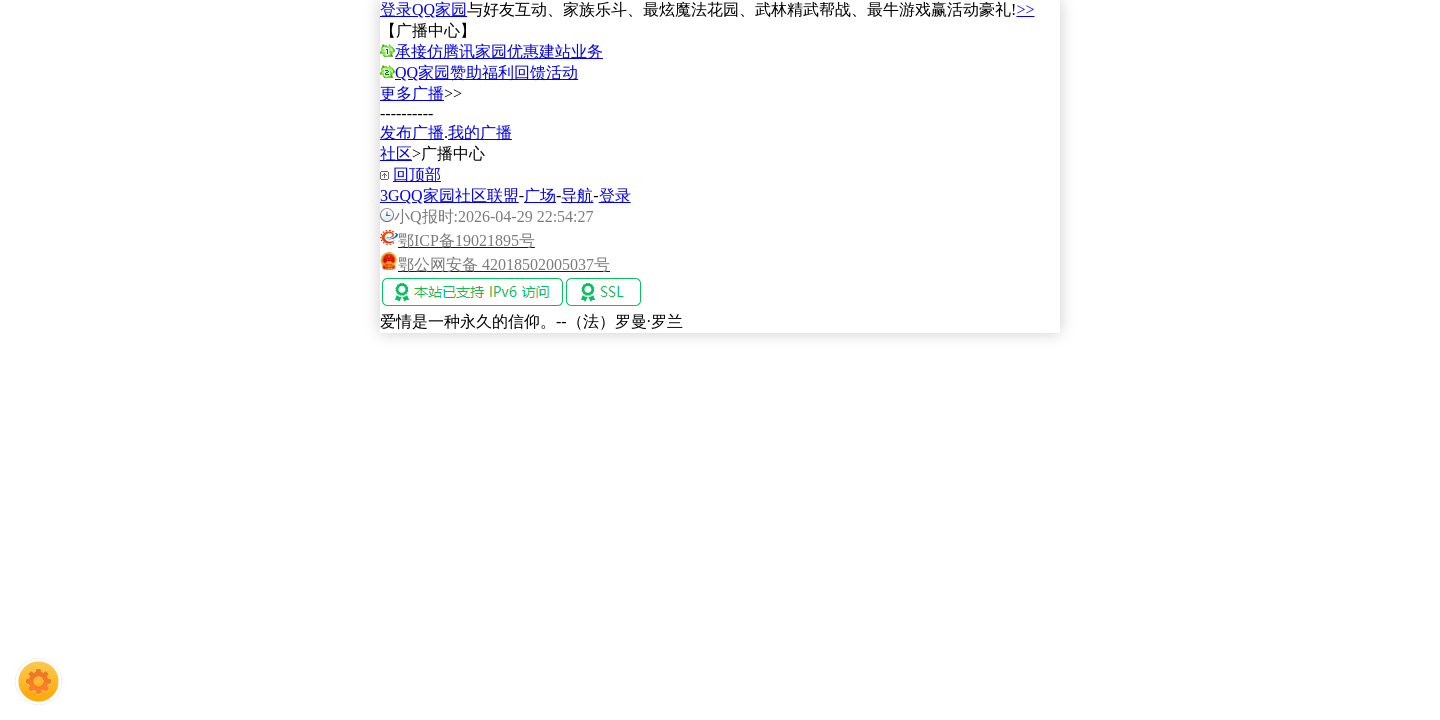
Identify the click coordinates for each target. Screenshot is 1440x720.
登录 (615, 195)
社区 (396, 153)
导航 (577, 195)
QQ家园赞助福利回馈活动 (486, 72)
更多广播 (412, 93)
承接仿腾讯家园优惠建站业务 (499, 51)
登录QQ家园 (423, 9)
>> (1025, 9)
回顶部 (417, 174)
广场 (540, 195)
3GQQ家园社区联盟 (449, 195)
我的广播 (480, 132)
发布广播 (412, 132)
